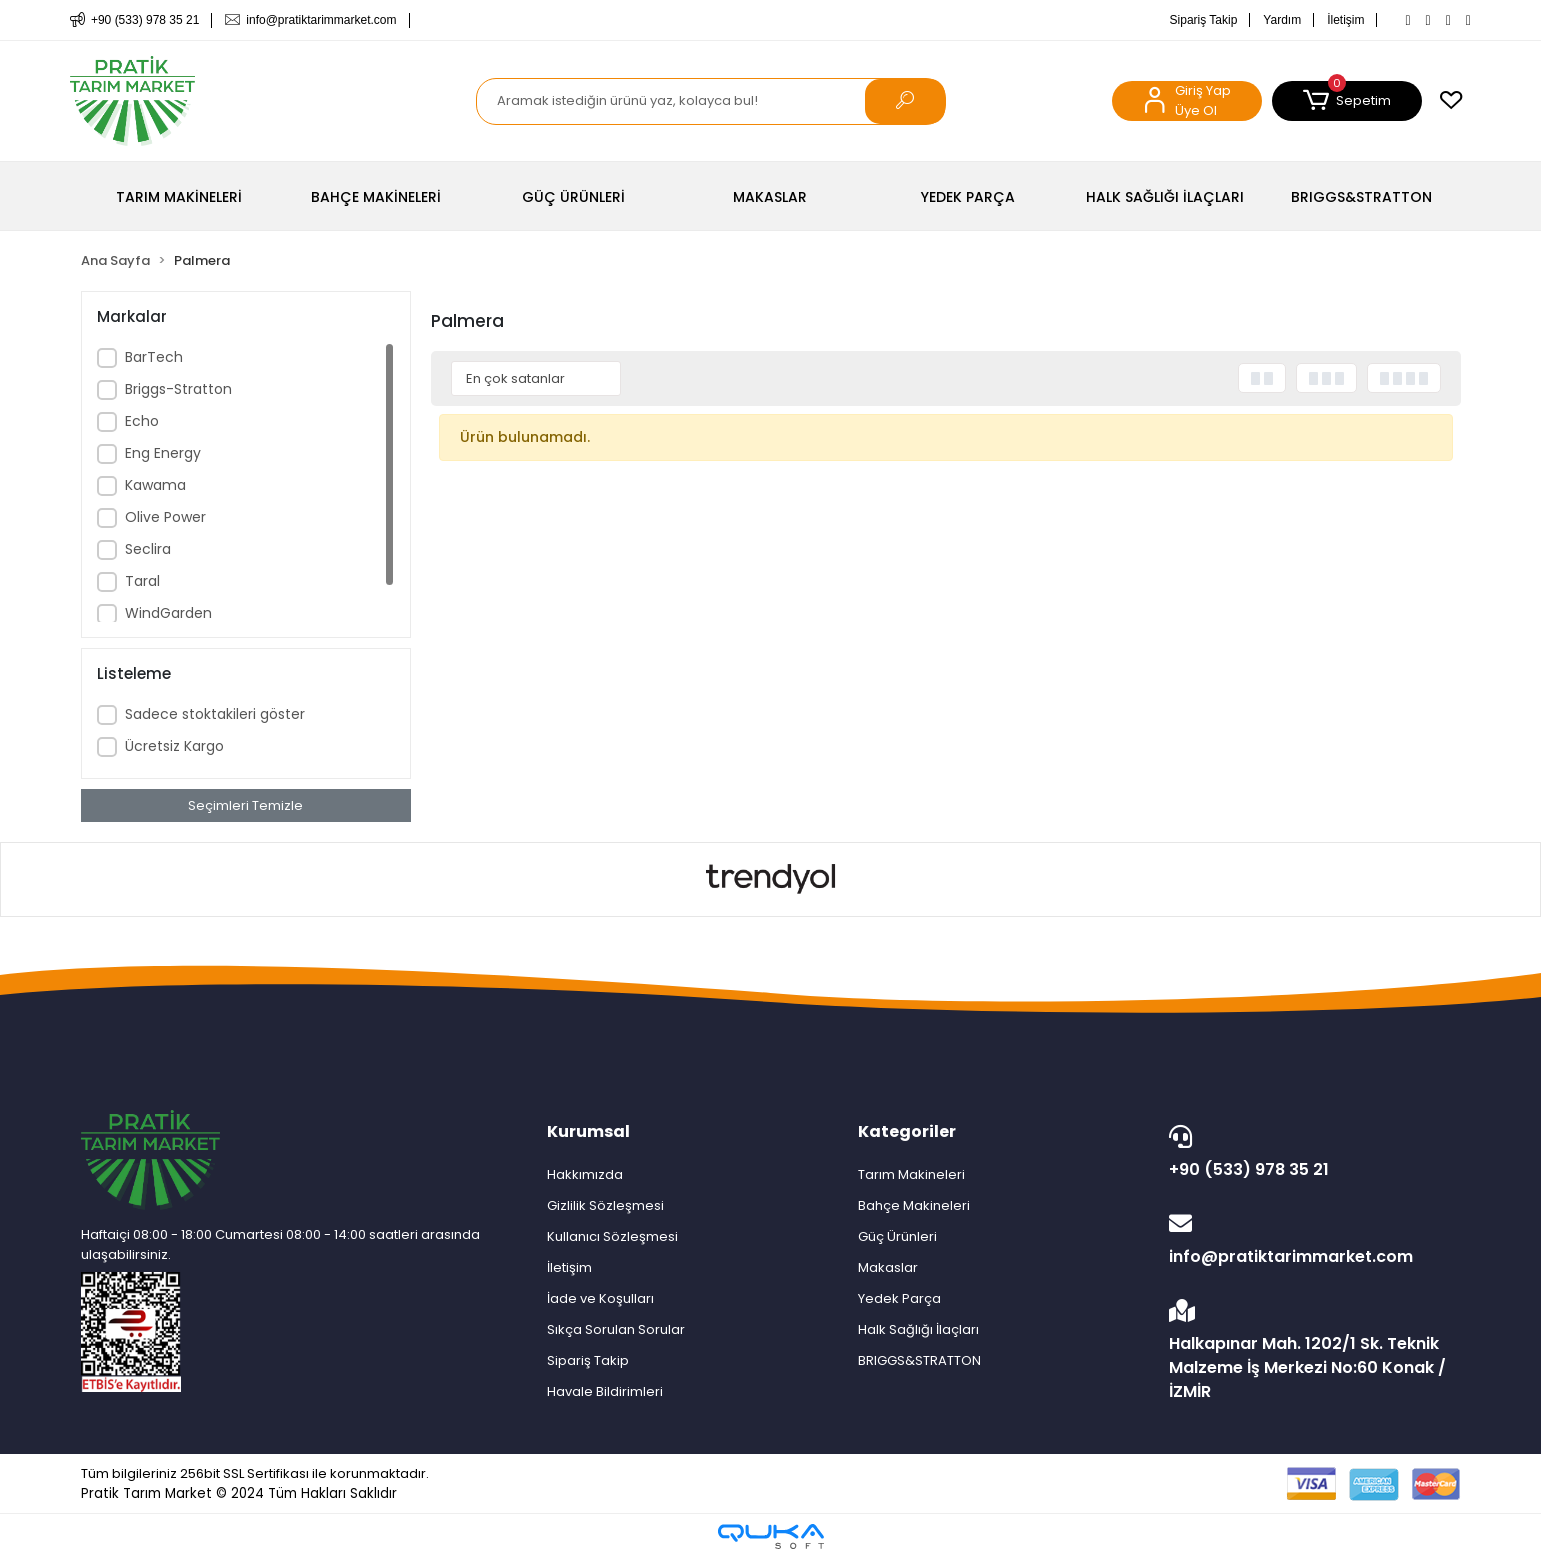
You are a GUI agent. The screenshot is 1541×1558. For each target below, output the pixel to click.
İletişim (1345, 20)
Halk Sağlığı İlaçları (918, 1329)
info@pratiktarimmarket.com (1309, 1240)
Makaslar (888, 1267)
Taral (142, 581)
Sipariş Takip (1204, 20)
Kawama (155, 485)
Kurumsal (588, 1131)
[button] (1347, 101)
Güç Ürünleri (897, 1236)
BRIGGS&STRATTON (919, 1360)
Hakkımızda (585, 1174)
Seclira (148, 549)
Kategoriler (907, 1131)
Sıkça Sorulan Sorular (616, 1329)
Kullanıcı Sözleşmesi (612, 1236)
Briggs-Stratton (178, 389)
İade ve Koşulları (600, 1298)
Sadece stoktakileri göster (215, 714)
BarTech (154, 357)
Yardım (1282, 20)
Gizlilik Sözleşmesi (605, 1205)
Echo (142, 421)
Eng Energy (163, 453)
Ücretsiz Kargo (174, 746)
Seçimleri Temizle (245, 805)
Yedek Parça (899, 1298)
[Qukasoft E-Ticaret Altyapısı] (771, 1536)
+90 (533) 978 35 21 (1309, 1153)
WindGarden (168, 613)
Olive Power (165, 517)
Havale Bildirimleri (605, 1391)
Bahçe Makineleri (914, 1205)
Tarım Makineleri (911, 1174)
